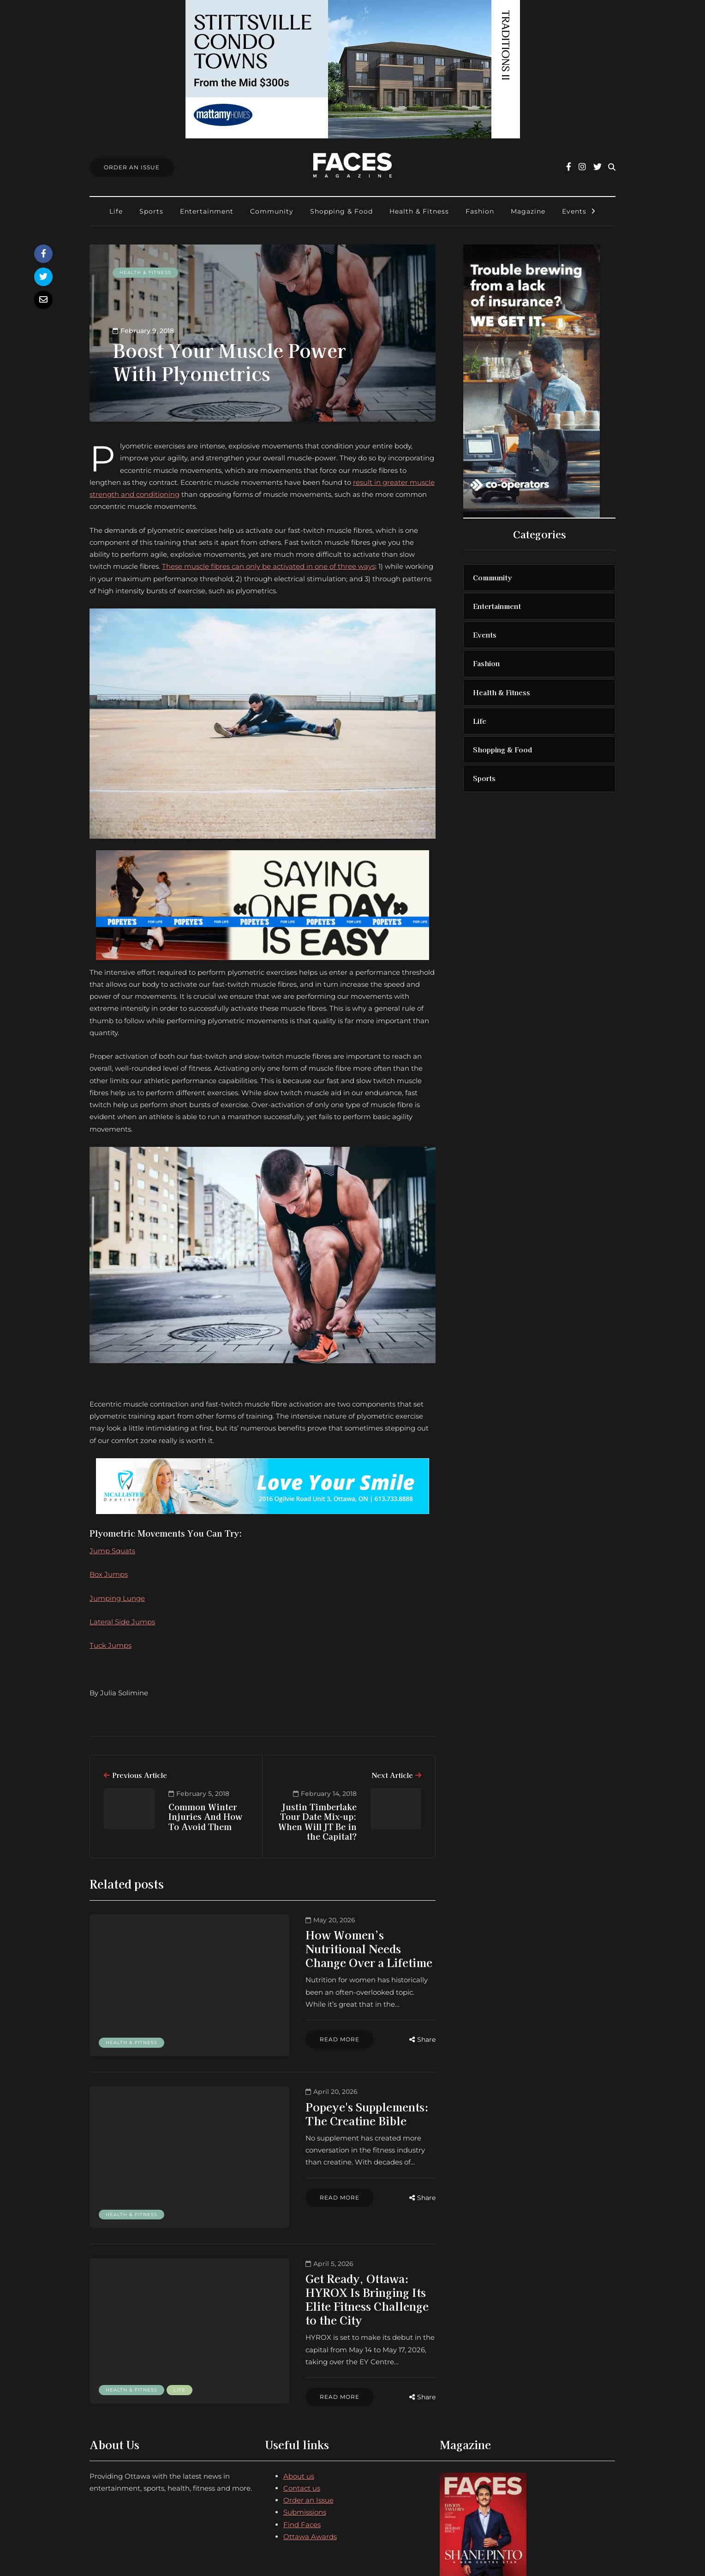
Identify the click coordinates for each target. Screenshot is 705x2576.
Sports (151, 211)
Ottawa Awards (310, 2465)
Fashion (480, 211)
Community (271, 211)
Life (116, 211)
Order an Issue (308, 2429)
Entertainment (206, 211)
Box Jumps (109, 1574)
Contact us (301, 2417)
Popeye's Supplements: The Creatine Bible (325, 2091)
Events (574, 211)
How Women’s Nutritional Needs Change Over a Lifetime (339, 1941)
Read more (285, 2013)
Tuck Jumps (110, 1645)
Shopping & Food (341, 211)
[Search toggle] (611, 167)
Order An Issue (132, 167)
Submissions (304, 2441)
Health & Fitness (419, 211)
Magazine (528, 211)
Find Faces (302, 2453)
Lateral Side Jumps (122, 1621)
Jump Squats (112, 1550)
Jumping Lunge (117, 1598)
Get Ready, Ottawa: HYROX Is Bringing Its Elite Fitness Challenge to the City (331, 2247)
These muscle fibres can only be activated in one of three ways (268, 566)
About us (298, 2404)
